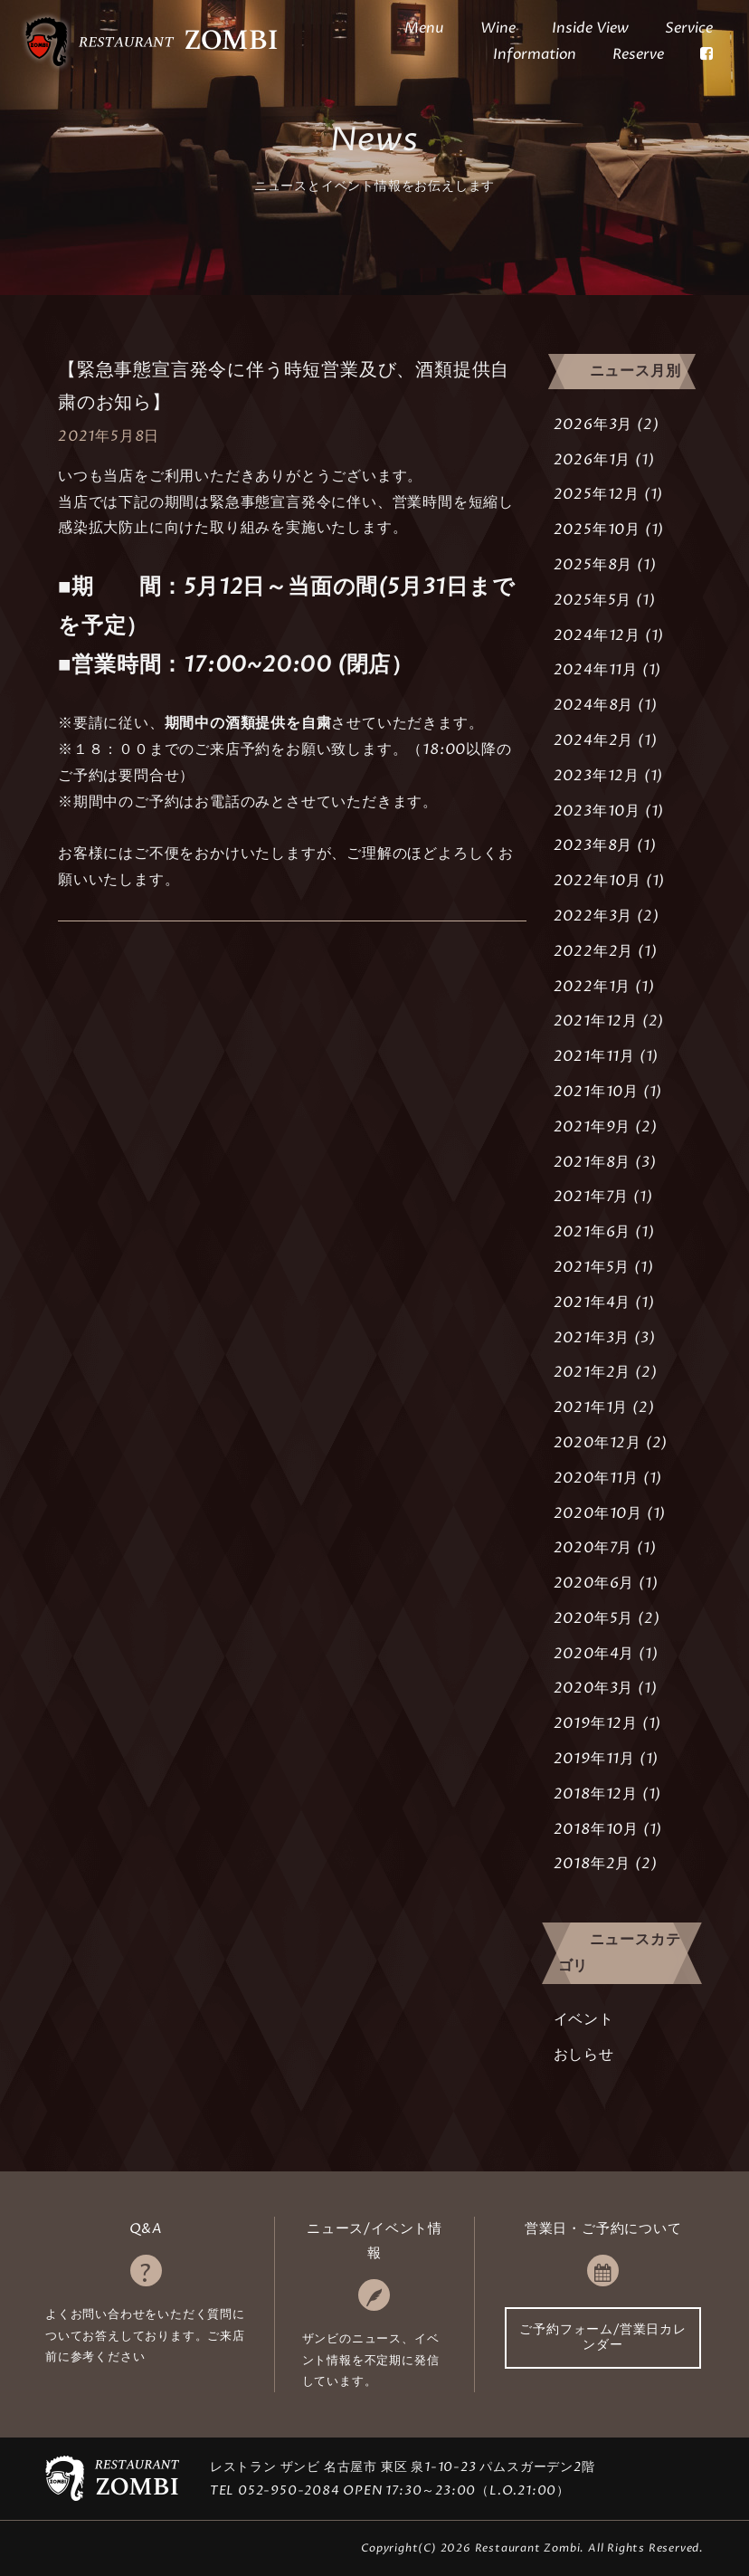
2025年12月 (597, 494)
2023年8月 (593, 845)
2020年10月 (598, 1513)
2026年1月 (592, 460)
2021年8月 (592, 1162)
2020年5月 (594, 1618)
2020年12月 (597, 1443)
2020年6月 (594, 1583)
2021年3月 (592, 1338)
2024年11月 (596, 670)
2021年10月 (596, 1092)
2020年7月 (593, 1548)
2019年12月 (596, 1723)
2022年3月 (593, 916)
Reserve (638, 54)
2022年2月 (594, 951)
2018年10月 (596, 1829)
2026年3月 (593, 424)
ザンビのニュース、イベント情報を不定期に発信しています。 (371, 2360)
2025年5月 (593, 600)
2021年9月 (592, 1127)
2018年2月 (592, 1864)
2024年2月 (594, 740)
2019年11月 (594, 1759)
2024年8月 (594, 705)
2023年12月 (597, 776)
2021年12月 (596, 1021)
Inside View (590, 28)
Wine (498, 28)
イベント (584, 2019)
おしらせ (584, 2055)
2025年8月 (593, 565)
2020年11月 (596, 1478)
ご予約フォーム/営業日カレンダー (602, 2337)
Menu (424, 28)
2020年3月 (594, 1688)
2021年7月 (592, 1197)
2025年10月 (597, 529)
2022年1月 (592, 987)
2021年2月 (592, 1372)
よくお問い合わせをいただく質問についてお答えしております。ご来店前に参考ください (145, 2335)
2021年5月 (592, 1267)
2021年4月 (592, 1302)
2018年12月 (596, 1794)
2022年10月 (597, 881)
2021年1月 (591, 1407)
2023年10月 (597, 811)
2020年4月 (594, 1654)
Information (534, 54)
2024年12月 (597, 635)
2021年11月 (594, 1056)
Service (689, 28)
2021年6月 (592, 1232)
